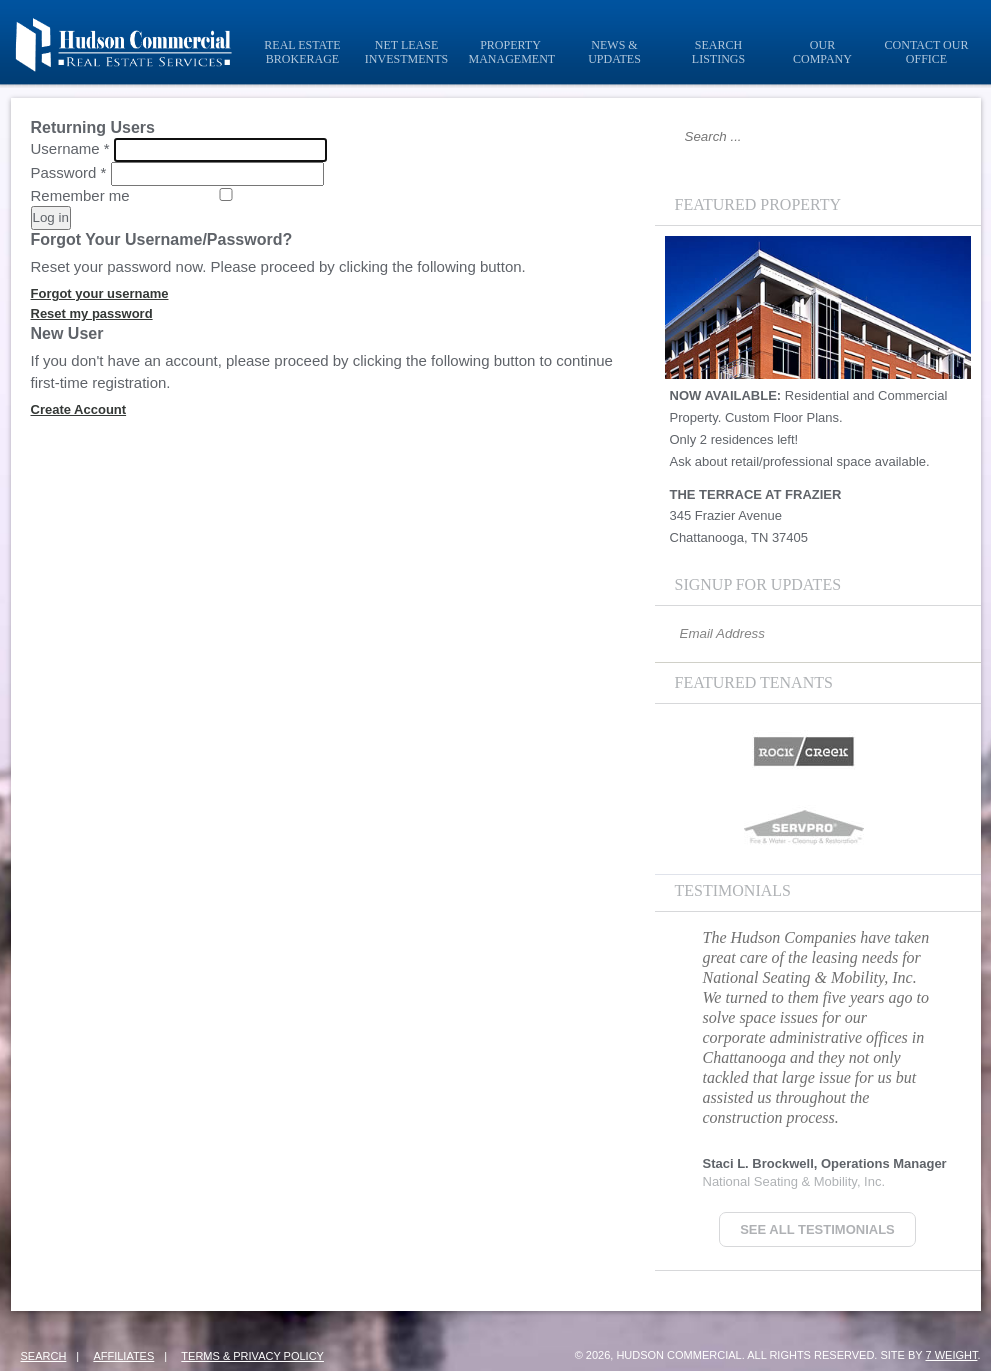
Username (70, 148)
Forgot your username (100, 293)
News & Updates (614, 52)
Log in (51, 217)
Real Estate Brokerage (302, 52)
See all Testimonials (817, 1229)
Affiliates (123, 1356)
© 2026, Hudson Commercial (658, 1355)
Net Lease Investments (406, 52)
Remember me (80, 195)
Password (69, 172)
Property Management (512, 52)
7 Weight (951, 1355)
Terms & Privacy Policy (252, 1356)
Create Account (79, 409)
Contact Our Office (927, 52)
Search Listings (718, 52)
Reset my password (92, 313)
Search (44, 1356)
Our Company (822, 52)
